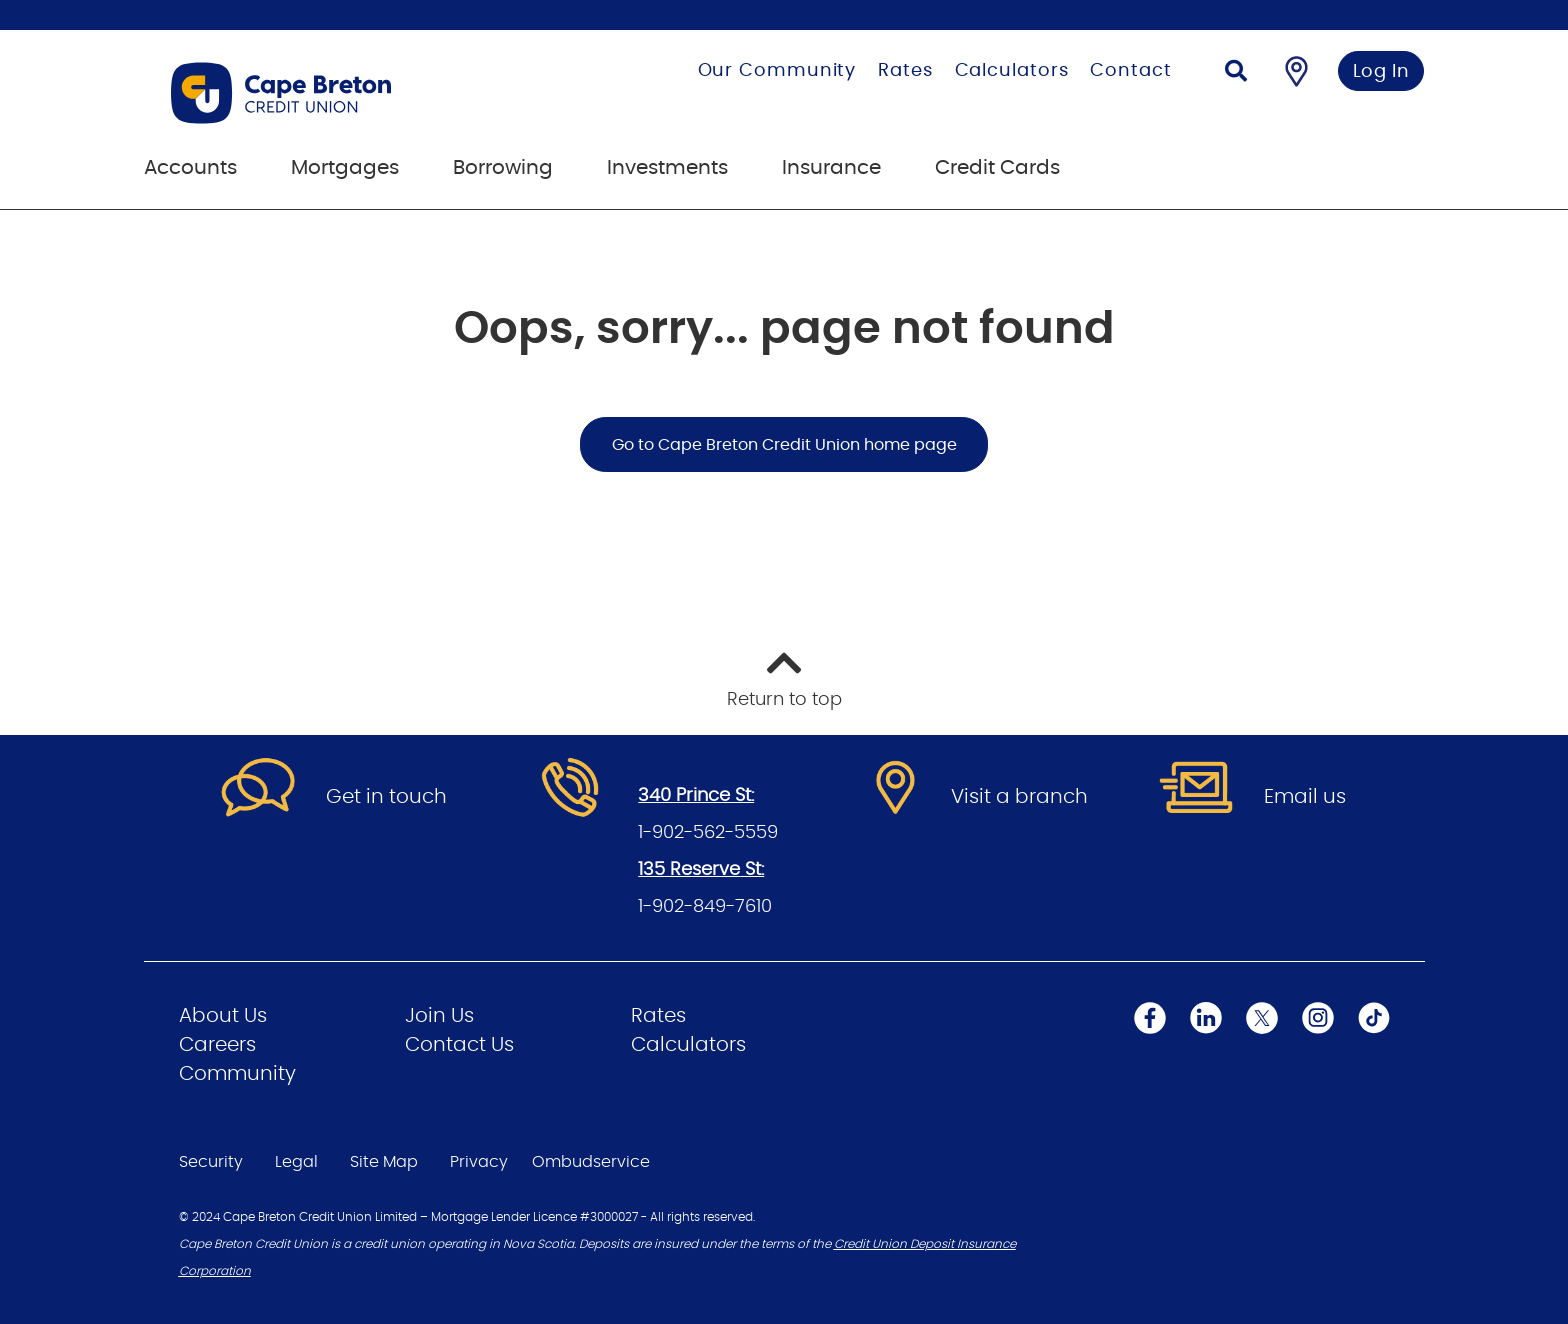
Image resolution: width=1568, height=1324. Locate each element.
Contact (1130, 71)
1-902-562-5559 (708, 833)
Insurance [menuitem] (831, 168)
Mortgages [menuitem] (345, 168)
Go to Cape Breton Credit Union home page (784, 445)
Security (211, 1162)
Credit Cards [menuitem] (997, 168)
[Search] (1236, 73)
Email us (1305, 797)
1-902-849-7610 (705, 907)
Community (237, 1074)
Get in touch (386, 797)
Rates (905, 71)
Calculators (1012, 71)
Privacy (479, 1162)
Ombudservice (591, 1162)
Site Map (384, 1162)
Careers (217, 1045)
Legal (296, 1162)
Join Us (439, 1016)
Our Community (777, 71)
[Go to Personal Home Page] (347, 93)
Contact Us (459, 1045)
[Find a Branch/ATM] (1296, 71)
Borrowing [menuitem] (503, 168)
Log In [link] (1381, 72)
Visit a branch (1019, 797)
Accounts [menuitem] (190, 168)
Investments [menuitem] (667, 168)
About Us (223, 1016)
